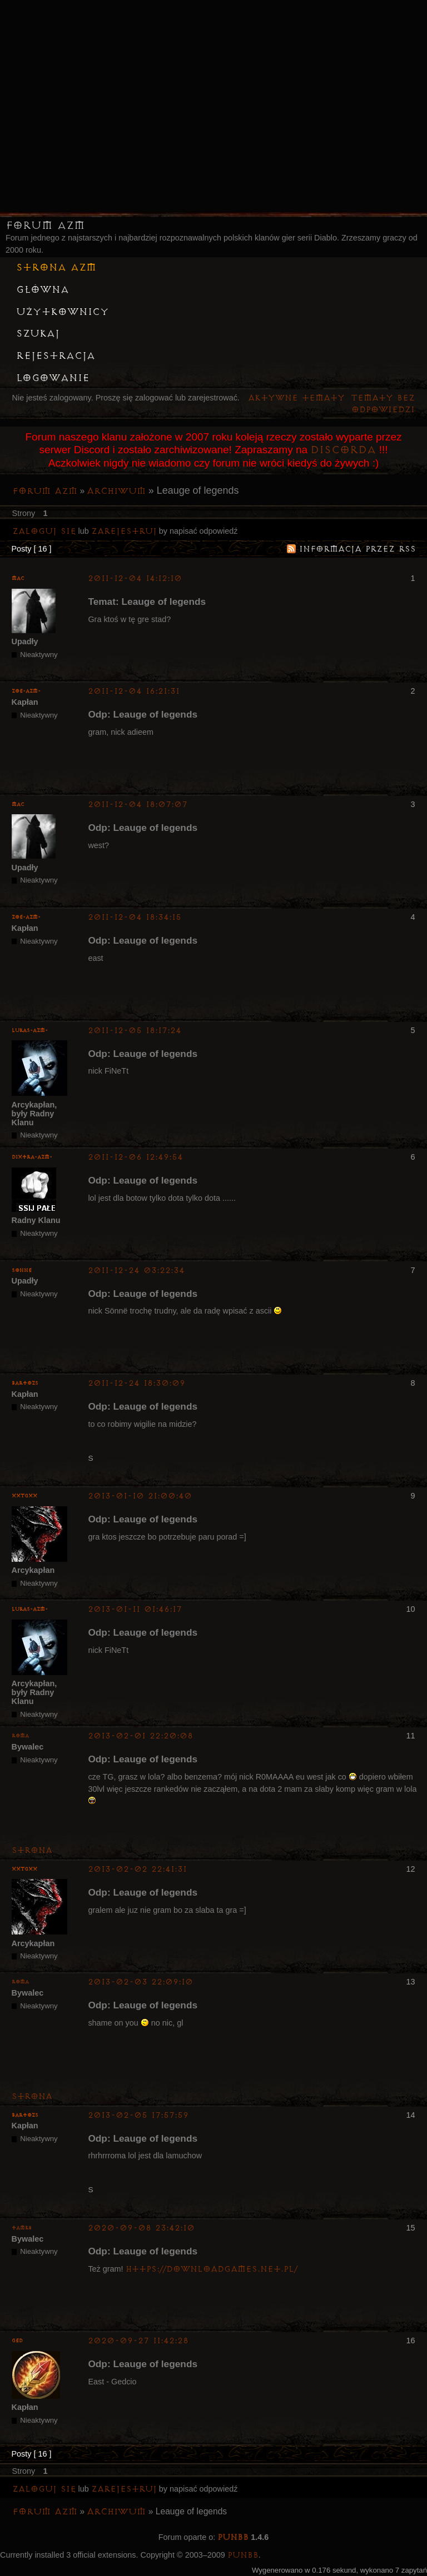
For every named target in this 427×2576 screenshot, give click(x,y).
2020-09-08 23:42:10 (141, 2228)
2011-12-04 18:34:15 (134, 917)
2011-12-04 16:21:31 (134, 691)
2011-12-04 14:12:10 (135, 578)
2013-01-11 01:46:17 (135, 1609)
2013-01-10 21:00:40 (140, 1496)
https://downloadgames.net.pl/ (211, 2269)
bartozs (25, 1383)
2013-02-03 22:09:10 (140, 1982)
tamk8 (22, 2228)
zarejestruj (124, 531)
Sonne (22, 1270)
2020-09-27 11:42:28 (138, 2341)
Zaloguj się (44, 531)
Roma (20, 1736)
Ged (17, 2341)
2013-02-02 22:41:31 (137, 1869)
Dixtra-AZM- (32, 1157)
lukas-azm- (30, 1031)
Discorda (343, 450)
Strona (32, 1850)
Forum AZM (45, 225)
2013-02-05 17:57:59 (138, 2115)
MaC (18, 578)
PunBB (233, 2537)
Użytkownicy (62, 312)
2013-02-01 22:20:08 (140, 1736)
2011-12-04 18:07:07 (137, 804)
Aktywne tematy (296, 398)
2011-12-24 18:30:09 (136, 1383)
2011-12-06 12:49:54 (135, 1157)
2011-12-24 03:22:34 (136, 1270)
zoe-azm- (26, 691)
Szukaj (37, 334)
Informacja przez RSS (357, 549)
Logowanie (53, 378)
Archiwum (116, 491)
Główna (42, 290)
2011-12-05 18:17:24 (134, 1030)
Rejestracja (55, 356)
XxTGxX (24, 1496)
